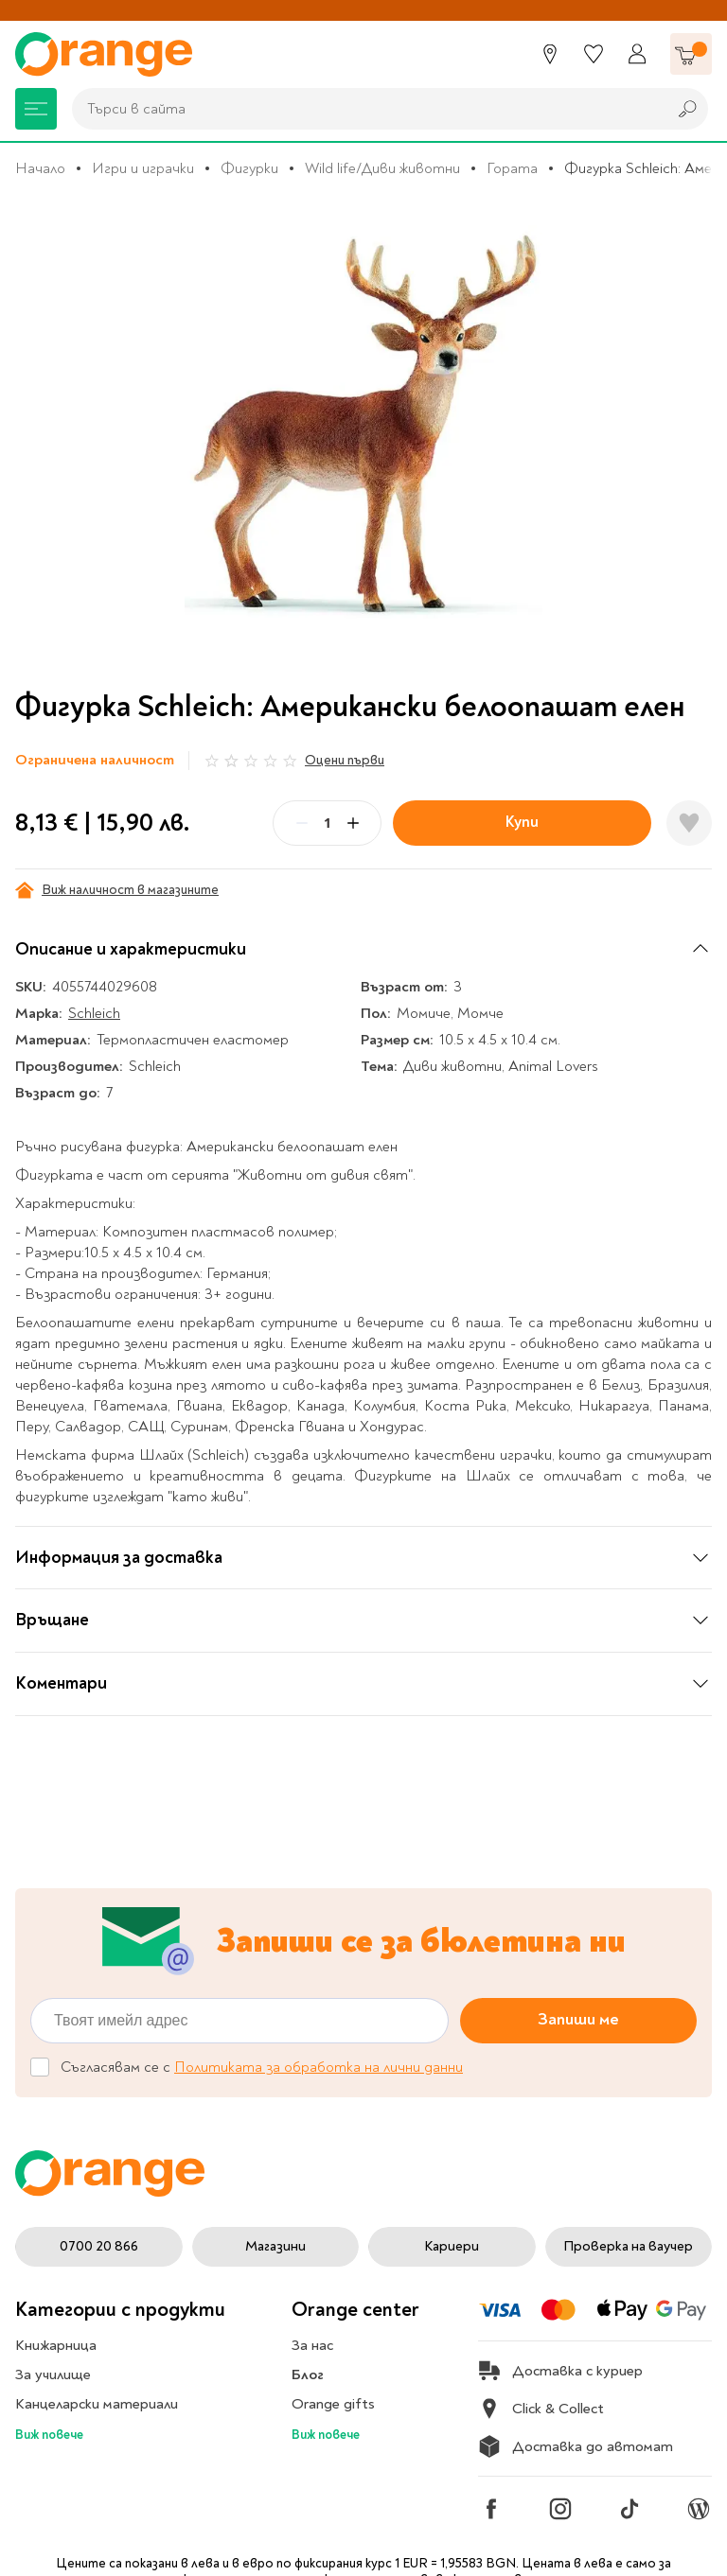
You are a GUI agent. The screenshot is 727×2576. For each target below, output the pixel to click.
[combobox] (364, 109)
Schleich (94, 1013)
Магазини (275, 2246)
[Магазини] (550, 54)
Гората (512, 168)
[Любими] (593, 54)
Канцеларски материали (96, 2403)
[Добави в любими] (689, 823)
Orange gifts (333, 2403)
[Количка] (691, 54)
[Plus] (353, 823)
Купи (522, 822)
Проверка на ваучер (628, 2246)
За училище (53, 2374)
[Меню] (36, 109)
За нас (312, 2345)
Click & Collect (541, 2408)
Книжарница (56, 2345)
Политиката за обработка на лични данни (318, 2067)
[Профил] (637, 54)
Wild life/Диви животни (382, 168)
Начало (40, 168)
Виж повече (49, 2435)
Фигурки (249, 168)
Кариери (451, 2246)
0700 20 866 (99, 2246)
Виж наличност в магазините (117, 890)
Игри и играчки (143, 168)
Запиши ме (578, 2020)
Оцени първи (344, 760)
